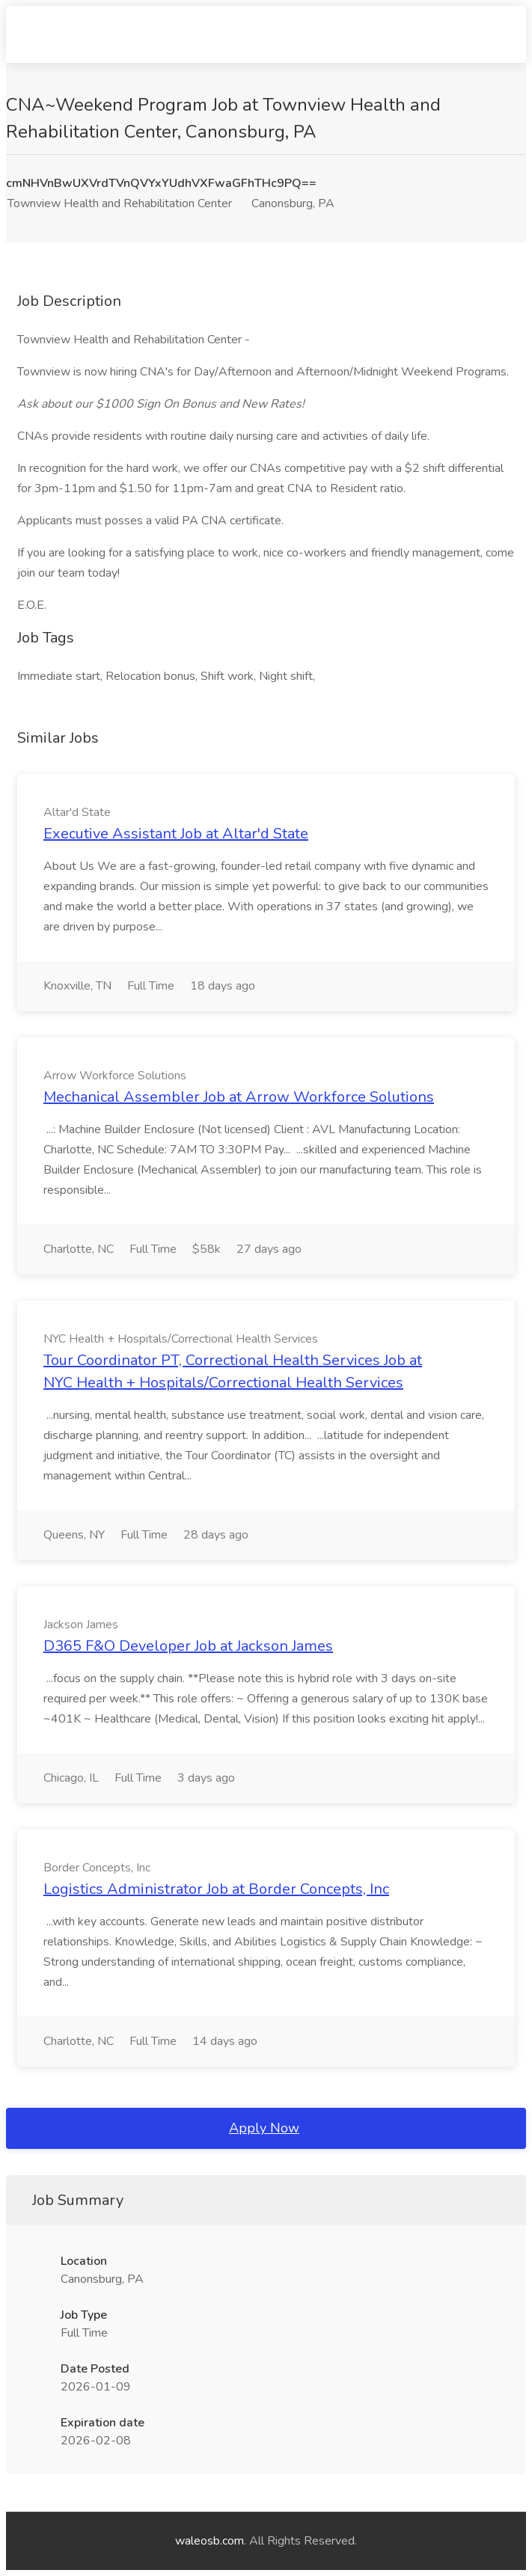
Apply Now (264, 2128)
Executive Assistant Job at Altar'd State (175, 834)
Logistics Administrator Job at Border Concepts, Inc (216, 1889)
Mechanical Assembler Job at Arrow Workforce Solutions (238, 1097)
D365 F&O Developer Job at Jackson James (188, 1646)
